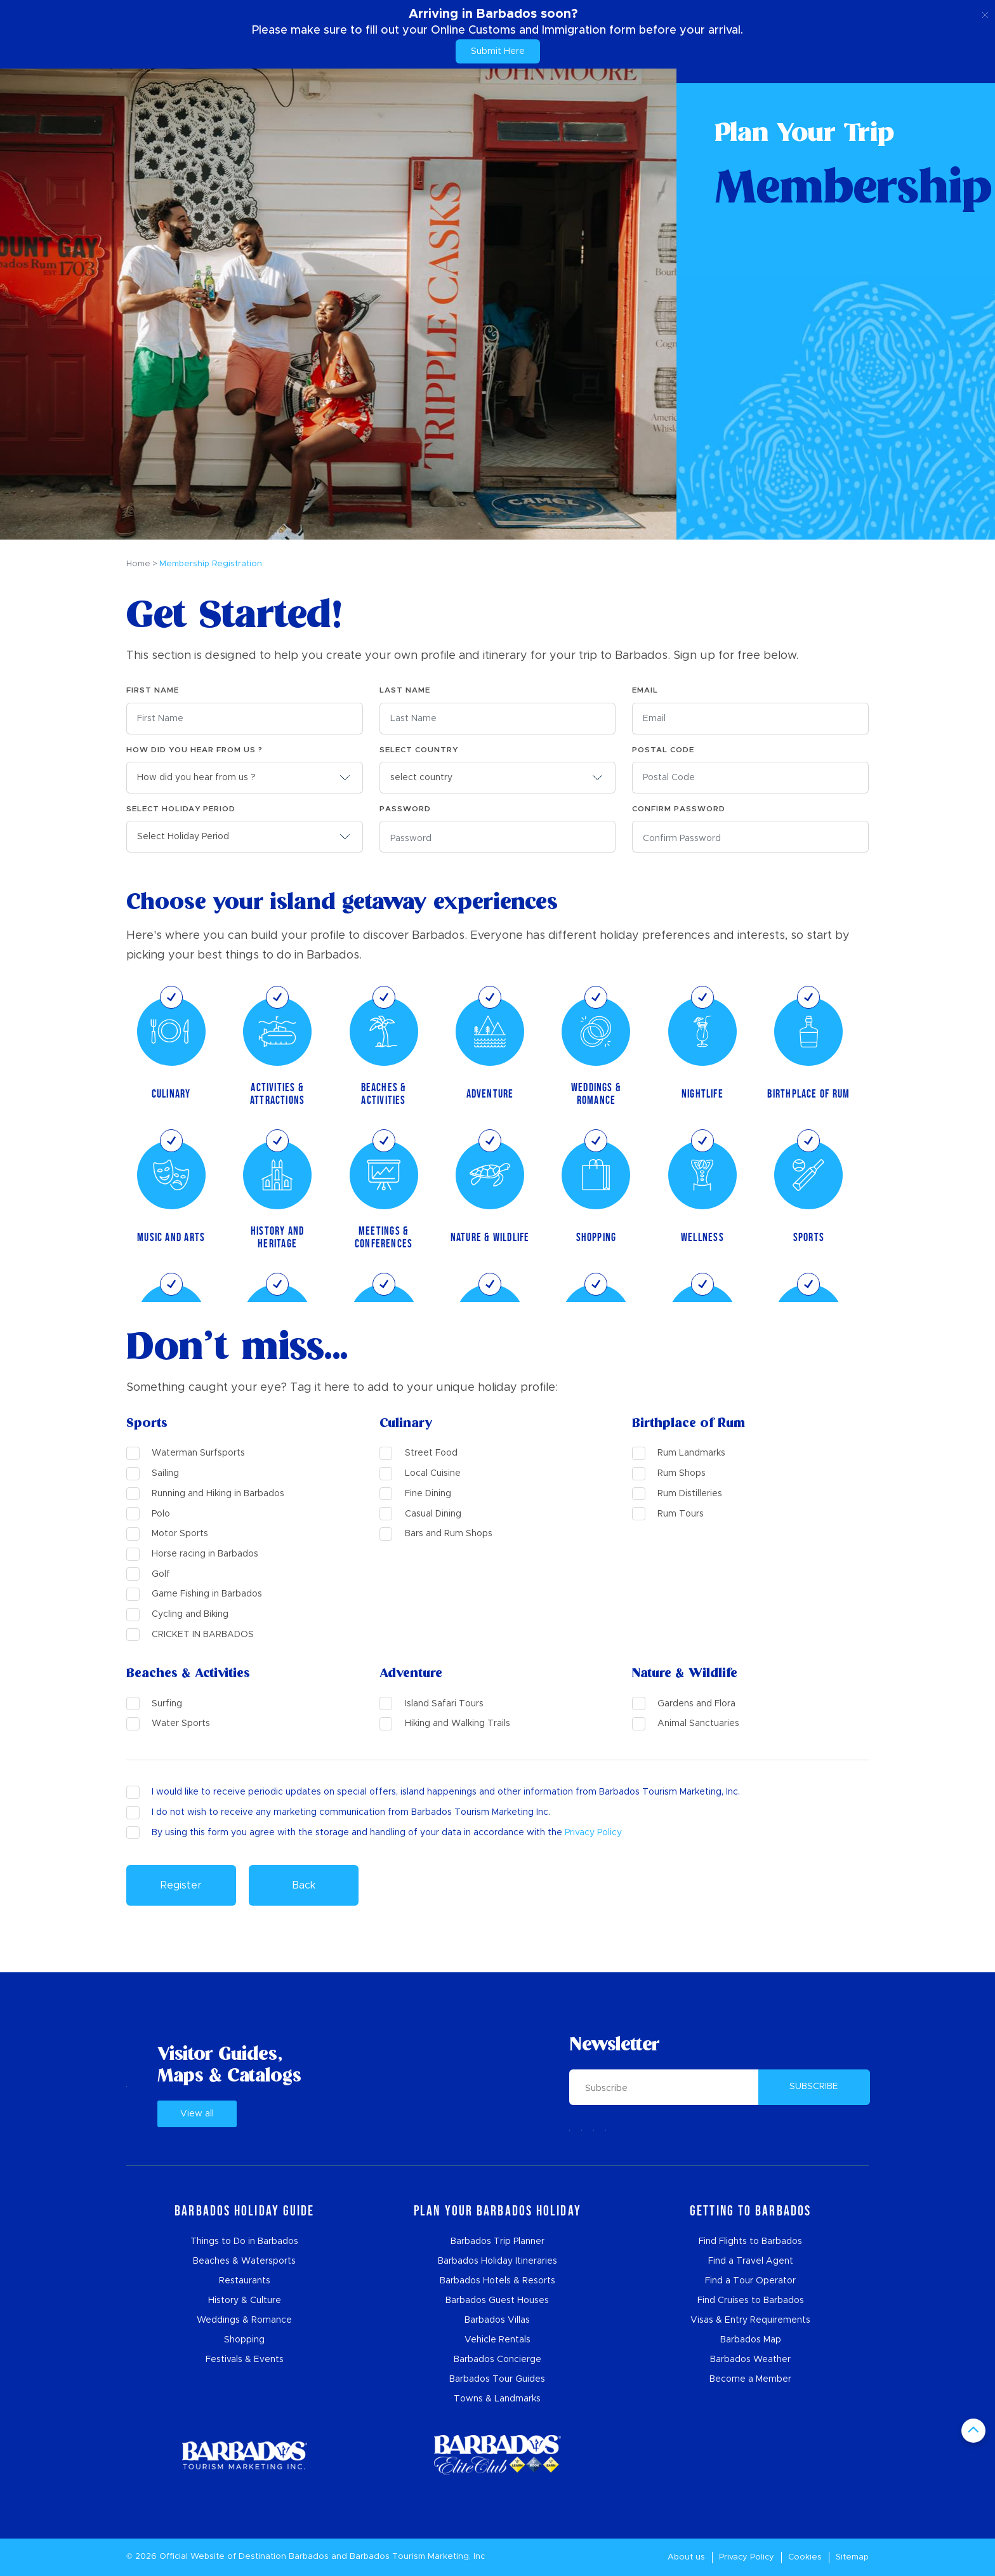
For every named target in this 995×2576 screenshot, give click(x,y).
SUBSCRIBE (813, 2086)
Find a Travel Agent (750, 2261)
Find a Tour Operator (750, 2280)
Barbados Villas (497, 2320)
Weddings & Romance (244, 2320)
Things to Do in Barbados (244, 2241)
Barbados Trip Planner (497, 2241)
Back (303, 1885)
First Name (152, 690)
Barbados (309, 2557)
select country (418, 750)
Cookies (805, 2557)
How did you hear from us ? (194, 750)
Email (645, 690)
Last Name (404, 690)
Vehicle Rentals (497, 2339)
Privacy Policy (593, 1832)
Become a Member (750, 2379)
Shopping (244, 2339)
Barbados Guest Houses (497, 2300)
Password (405, 809)
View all (197, 2113)
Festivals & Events (245, 2359)
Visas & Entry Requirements (750, 2320)
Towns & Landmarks (497, 2398)
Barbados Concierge (497, 2359)
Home (138, 564)
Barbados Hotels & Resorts (497, 2280)
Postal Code (663, 750)
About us (686, 2557)
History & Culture (244, 2300)
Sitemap (852, 2557)
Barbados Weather (750, 2359)
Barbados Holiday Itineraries (497, 2261)
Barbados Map (750, 2339)
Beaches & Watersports (244, 2261)
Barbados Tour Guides (497, 2379)
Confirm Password (678, 809)
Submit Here (498, 51)
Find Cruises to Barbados (750, 2300)
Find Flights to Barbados (750, 2241)
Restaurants (244, 2280)
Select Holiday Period (180, 809)
